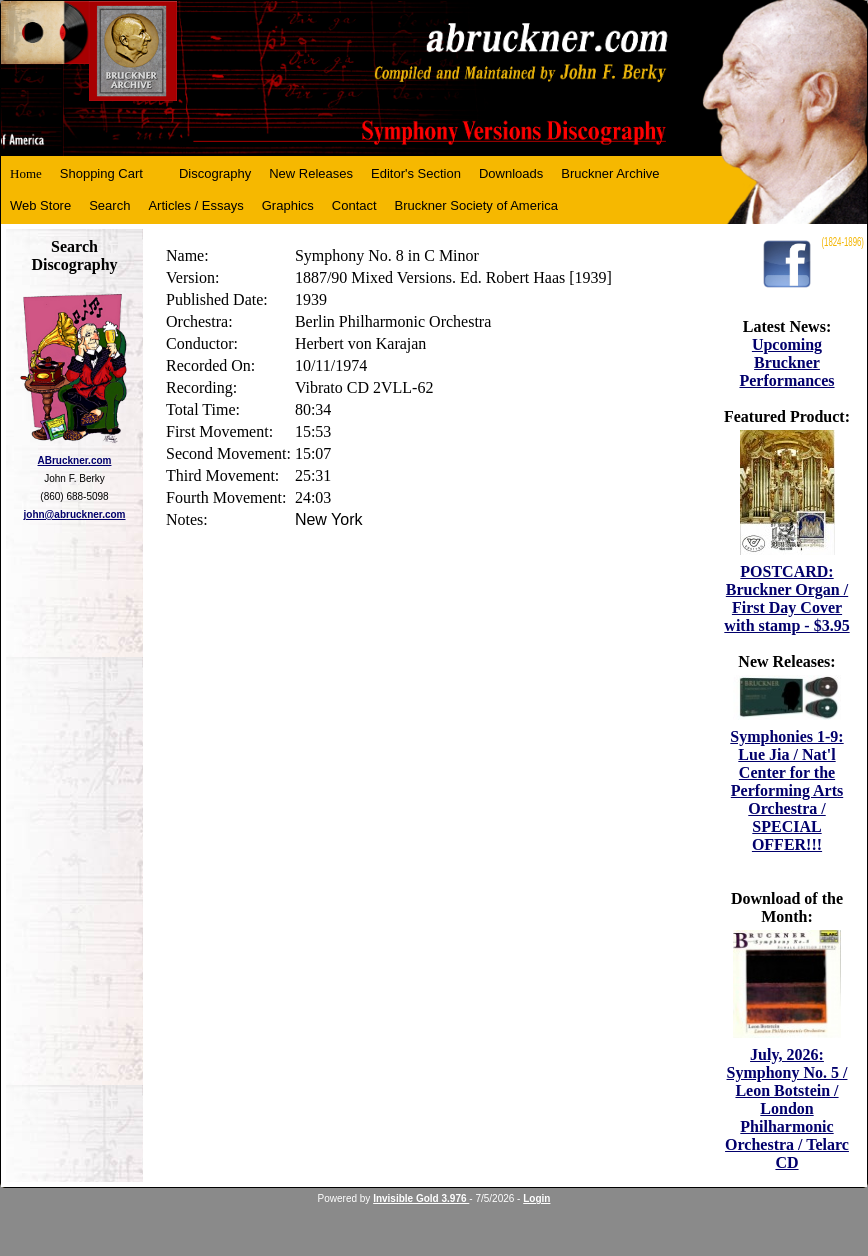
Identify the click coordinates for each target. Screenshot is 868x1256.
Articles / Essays (195, 205)
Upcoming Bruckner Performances (786, 362)
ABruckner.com (75, 460)
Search (109, 205)
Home (26, 173)
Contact (354, 205)
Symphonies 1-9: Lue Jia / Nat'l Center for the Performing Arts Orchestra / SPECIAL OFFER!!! (786, 790)
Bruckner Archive (610, 173)
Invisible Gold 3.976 (421, 1198)
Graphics (288, 205)
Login (536, 1198)
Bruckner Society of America (476, 205)
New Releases (311, 173)
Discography (215, 173)
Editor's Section (416, 173)
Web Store (40, 205)
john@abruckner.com (75, 514)
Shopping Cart (101, 173)
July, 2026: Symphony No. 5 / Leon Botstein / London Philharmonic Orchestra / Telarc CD (787, 1108)
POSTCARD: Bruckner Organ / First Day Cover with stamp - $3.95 (786, 598)
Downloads (511, 173)
